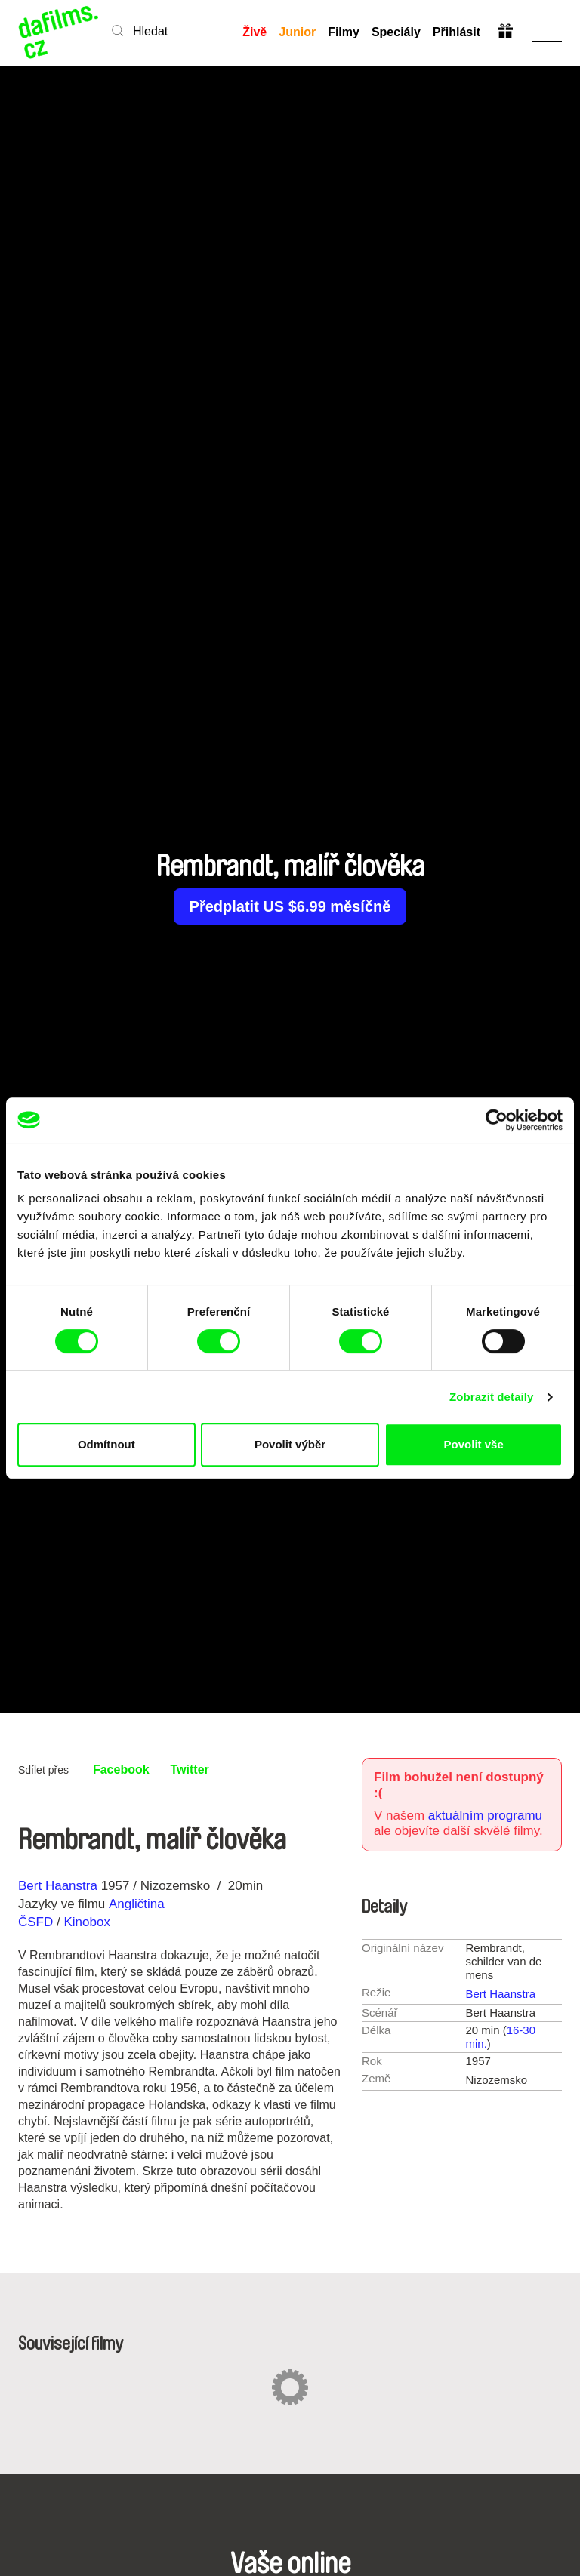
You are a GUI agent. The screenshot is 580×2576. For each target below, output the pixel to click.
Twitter (190, 1769)
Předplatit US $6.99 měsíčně (290, 906)
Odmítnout (106, 1444)
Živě (254, 32)
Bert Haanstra (57, 1886)
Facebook (121, 1769)
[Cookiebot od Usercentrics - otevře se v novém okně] (496, 1120)
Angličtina (137, 1904)
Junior (297, 32)
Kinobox (86, 1922)
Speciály (396, 32)
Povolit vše (474, 1444)
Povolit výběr (290, 1444)
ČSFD (37, 1922)
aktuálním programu (485, 1815)
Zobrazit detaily (491, 1396)
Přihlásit (456, 32)
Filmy (343, 32)
